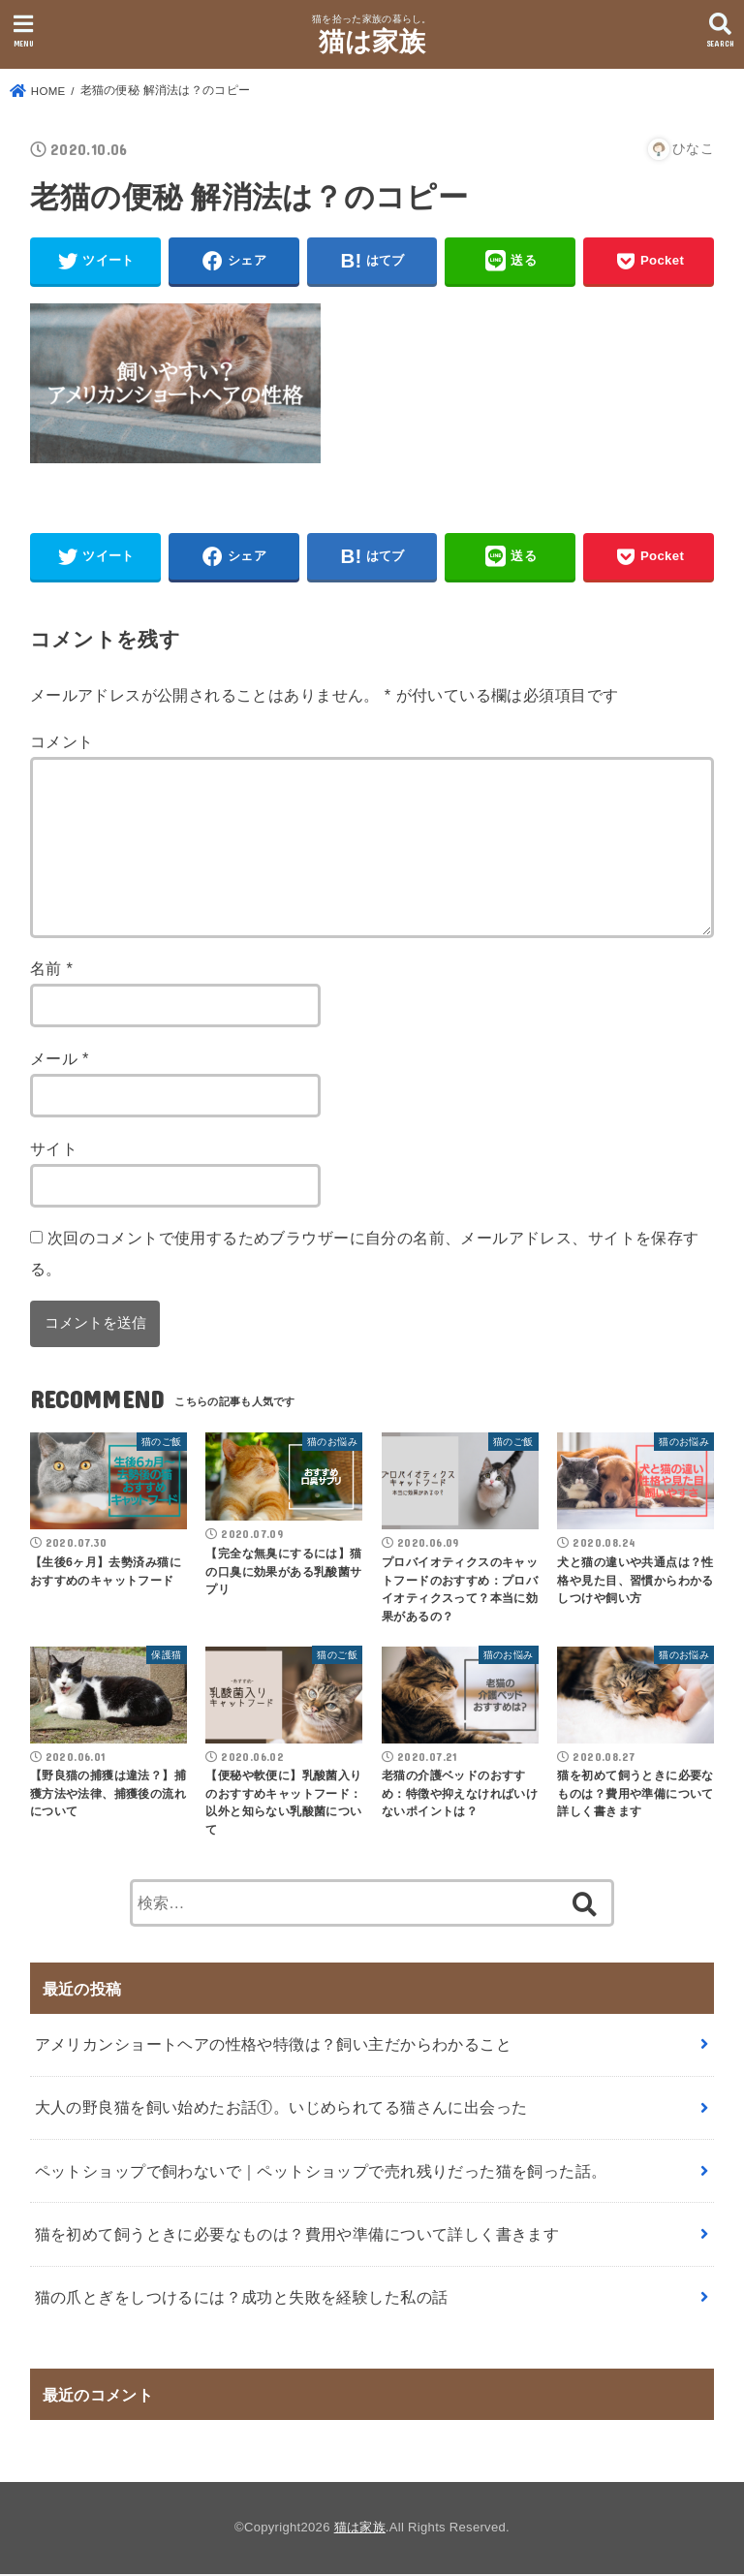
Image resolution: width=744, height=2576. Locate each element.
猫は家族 (372, 41)
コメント (62, 743)
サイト (54, 1150)
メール (59, 1061)
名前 (52, 971)
